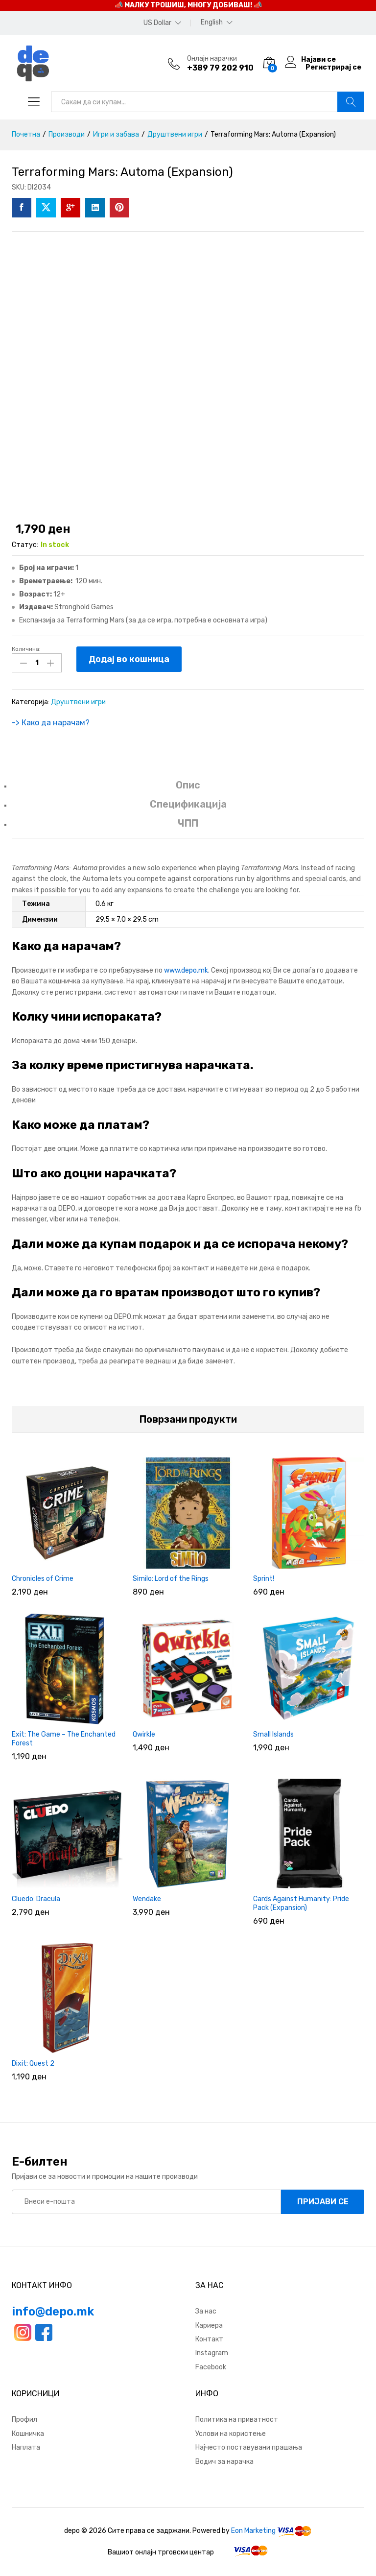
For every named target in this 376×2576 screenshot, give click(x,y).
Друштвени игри (78, 700)
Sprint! (263, 1577)
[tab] (188, 787)
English (212, 22)
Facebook (210, 2365)
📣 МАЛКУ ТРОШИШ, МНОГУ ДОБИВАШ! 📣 (188, 5)
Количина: (26, 649)
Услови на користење (230, 2432)
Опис (188, 783)
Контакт (209, 2338)
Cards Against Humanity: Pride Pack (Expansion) (301, 1901)
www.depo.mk (186, 968)
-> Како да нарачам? (51, 721)
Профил (24, 2418)
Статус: (25, 545)
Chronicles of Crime (42, 1577)
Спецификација (188, 803)
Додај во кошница (129, 659)
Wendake (147, 1897)
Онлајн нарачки (212, 59)
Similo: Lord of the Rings (171, 1577)
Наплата (26, 2446)
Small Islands (273, 1732)
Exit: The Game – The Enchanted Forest (64, 1736)
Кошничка (28, 2432)
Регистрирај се (333, 68)
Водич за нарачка (224, 2460)
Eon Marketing (253, 2529)
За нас (205, 2310)
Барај (350, 102)
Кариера (209, 2323)
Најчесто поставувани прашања (248, 2446)
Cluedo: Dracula (36, 1897)
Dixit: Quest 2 (33, 2061)
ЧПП (188, 822)
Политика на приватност (236, 2418)
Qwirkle (144, 1732)
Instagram (211, 2351)
